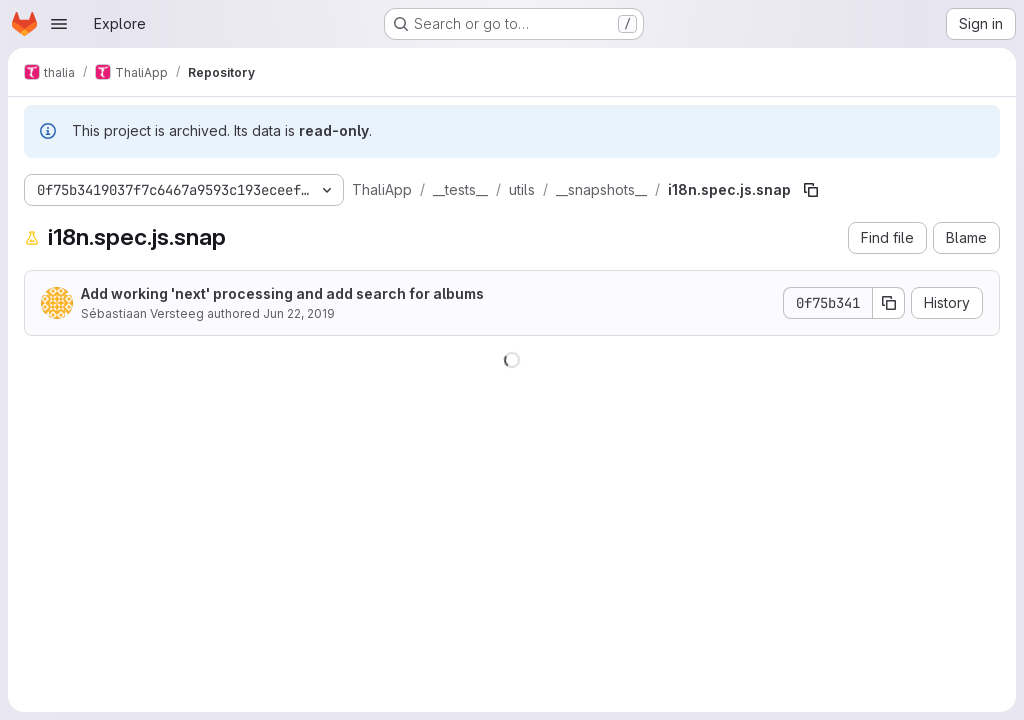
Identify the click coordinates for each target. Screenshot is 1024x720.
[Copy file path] (811, 190)
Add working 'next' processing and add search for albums (282, 293)
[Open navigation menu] (59, 24)
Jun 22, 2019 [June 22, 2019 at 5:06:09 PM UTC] (299, 313)
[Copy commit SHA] (889, 303)
